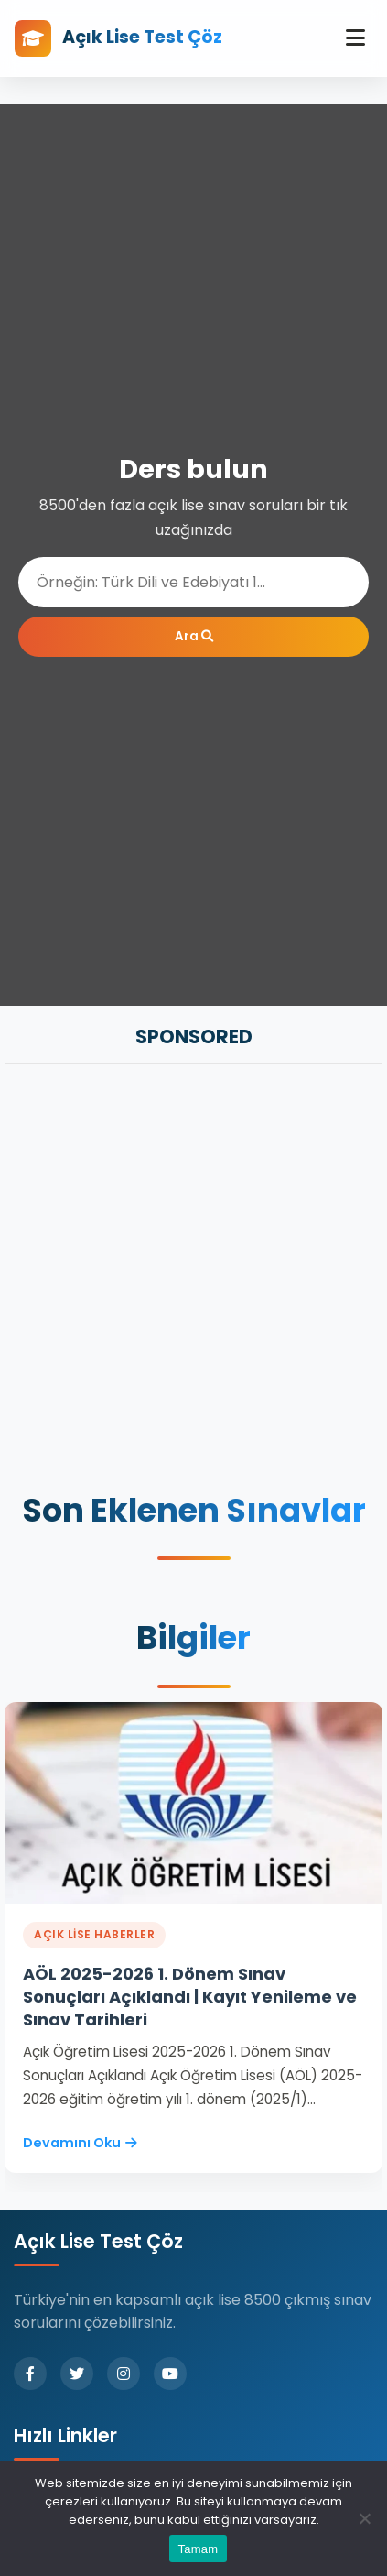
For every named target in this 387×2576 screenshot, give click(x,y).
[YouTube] (170, 2373)
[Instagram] (123, 2373)
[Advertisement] (193, 1280)
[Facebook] (30, 2373)
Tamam (198, 2549)
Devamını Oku (80, 2143)
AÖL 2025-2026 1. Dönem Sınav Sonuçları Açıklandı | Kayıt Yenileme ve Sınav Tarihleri (190, 1996)
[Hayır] (364, 2518)
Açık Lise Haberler (94, 1934)
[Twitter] (76, 2373)
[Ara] (193, 582)
